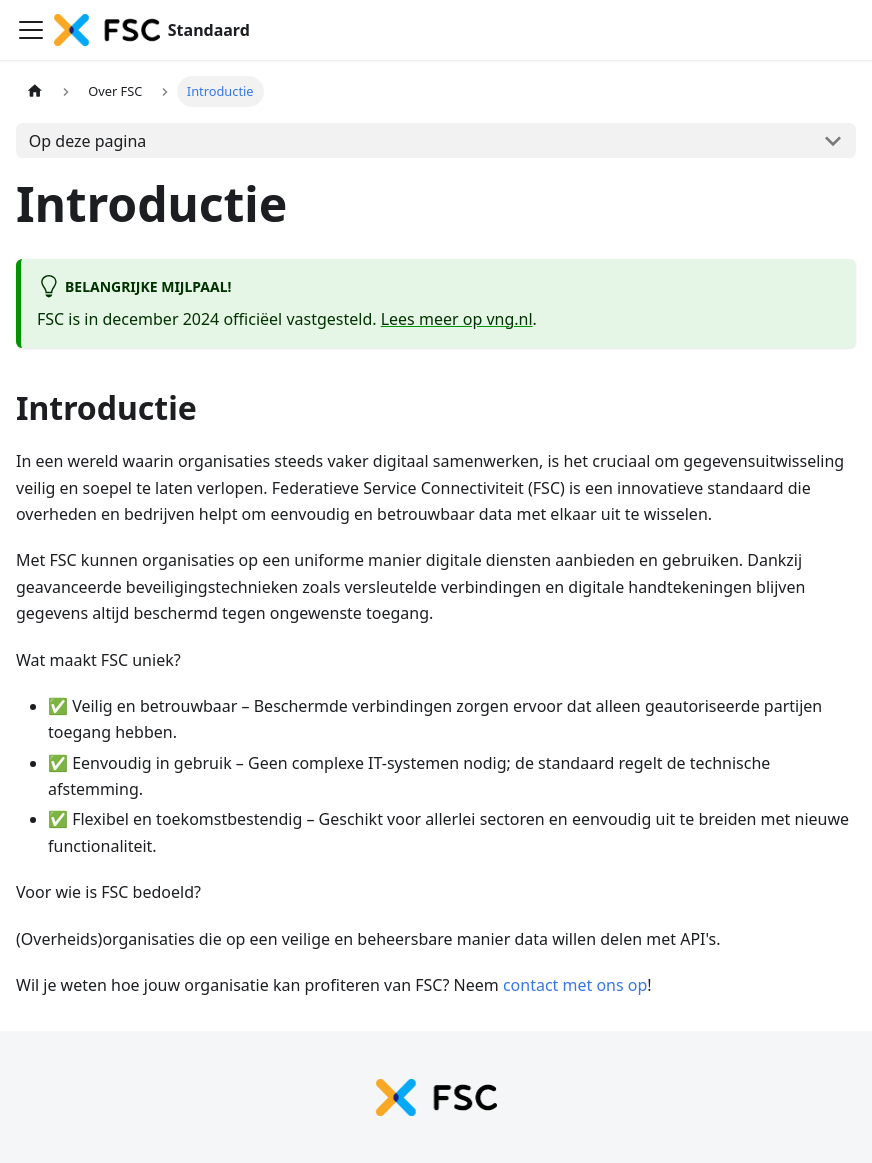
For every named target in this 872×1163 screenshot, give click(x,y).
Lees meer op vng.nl (457, 319)
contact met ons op (575, 985)
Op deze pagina (88, 141)
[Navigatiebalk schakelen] (31, 30)
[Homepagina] (35, 91)
